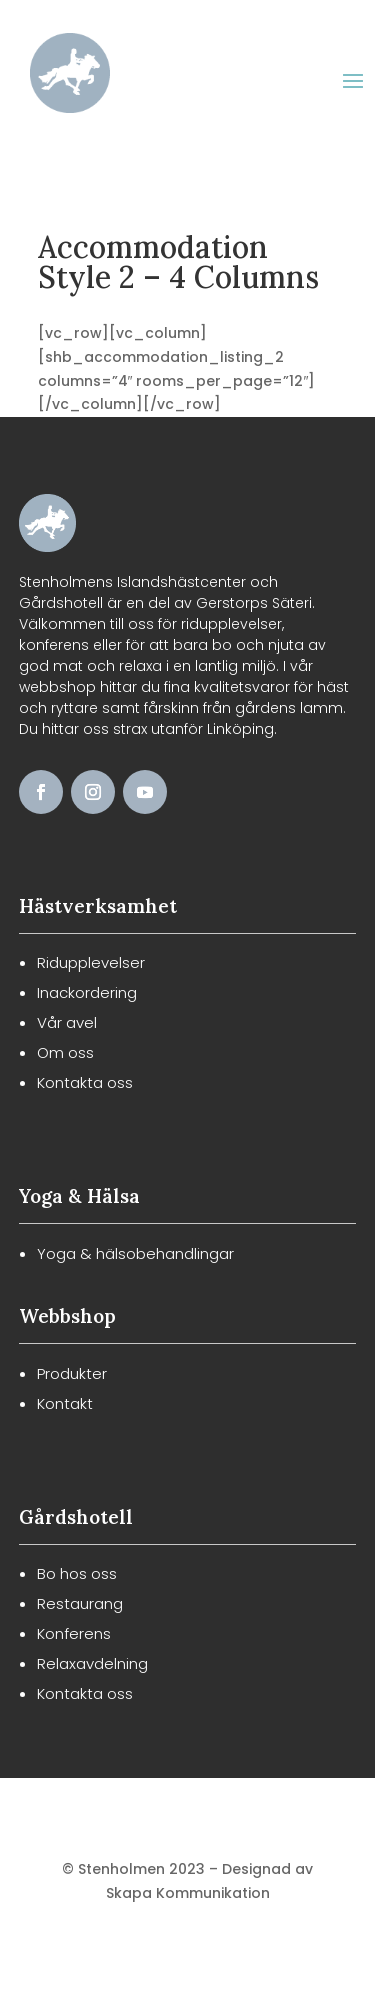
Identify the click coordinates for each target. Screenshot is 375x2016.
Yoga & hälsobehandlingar (135, 1253)
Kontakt (65, 1403)
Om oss (65, 1052)
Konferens (74, 1633)
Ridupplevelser (91, 962)
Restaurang (80, 1603)
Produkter (72, 1373)
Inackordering (87, 992)
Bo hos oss (77, 1573)
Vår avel (67, 1022)
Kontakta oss (85, 1082)
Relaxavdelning (92, 1663)
